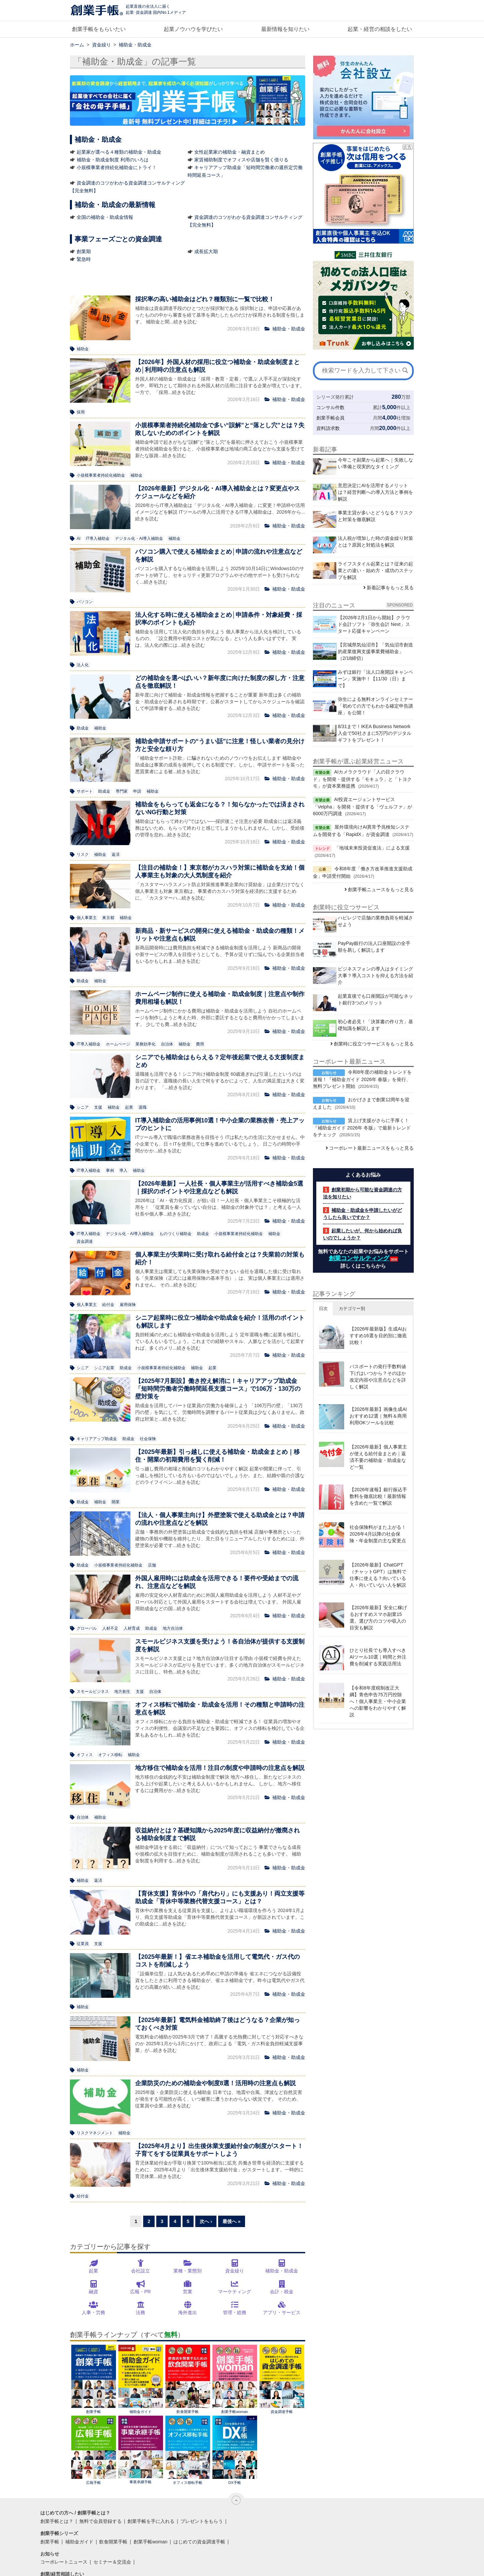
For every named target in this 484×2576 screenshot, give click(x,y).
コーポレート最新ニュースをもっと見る (371, 1148)
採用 (81, 412)
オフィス (85, 1754)
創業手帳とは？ (56, 2521)
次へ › (206, 2221)
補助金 (83, 349)
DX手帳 (234, 2450)
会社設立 (140, 2270)
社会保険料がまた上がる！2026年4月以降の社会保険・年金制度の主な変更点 (378, 1533)
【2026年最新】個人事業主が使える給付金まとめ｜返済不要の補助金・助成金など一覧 (378, 1457)
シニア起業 (104, 1367)
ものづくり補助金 (175, 1233)
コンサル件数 (330, 407)
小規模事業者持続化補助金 (101, 475)
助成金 (83, 728)
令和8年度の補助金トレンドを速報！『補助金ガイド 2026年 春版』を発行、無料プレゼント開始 (362, 1079)
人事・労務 (93, 2312)
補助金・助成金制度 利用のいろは (113, 159)
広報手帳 (93, 2450)
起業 (129, 1107)
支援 (98, 1107)
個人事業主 (87, 917)
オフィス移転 (110, 1754)
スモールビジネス (93, 1691)
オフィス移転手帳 (187, 2450)
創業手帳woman (234, 2379)
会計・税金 (281, 2291)
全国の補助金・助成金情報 (105, 217)
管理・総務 (234, 2312)
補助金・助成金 (281, 2270)
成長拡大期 (206, 251)
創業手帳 (93, 2379)
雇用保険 (128, 1304)
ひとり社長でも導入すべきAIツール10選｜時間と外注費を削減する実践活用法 (378, 1657)
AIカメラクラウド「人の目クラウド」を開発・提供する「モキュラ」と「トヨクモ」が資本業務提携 (362, 779)
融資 (93, 2291)
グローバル (87, 1628)
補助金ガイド (140, 2379)
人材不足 (110, 1628)
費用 (200, 1044)
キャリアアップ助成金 (97, 1438)
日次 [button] (323, 1308)
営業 (187, 2291)
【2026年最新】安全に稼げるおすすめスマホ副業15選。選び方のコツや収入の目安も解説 (378, 1617)
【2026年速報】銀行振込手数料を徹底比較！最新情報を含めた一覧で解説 (378, 1496)
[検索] (405, 370)
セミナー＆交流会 (112, 2562)
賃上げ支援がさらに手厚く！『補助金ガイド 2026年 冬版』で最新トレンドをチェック (362, 1127)
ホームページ (118, 1044)
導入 (123, 1170)
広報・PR (140, 2291)
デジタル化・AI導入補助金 (139, 538)
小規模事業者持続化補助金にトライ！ (117, 167)
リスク (83, 854)
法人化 (83, 665)
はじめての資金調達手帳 (199, 2541)
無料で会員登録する (100, 2521)
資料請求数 (328, 428)
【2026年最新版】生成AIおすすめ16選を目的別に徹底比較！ (378, 1335)
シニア (83, 1107)
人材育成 (132, 1628)
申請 (137, 791)
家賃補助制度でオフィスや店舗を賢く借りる (241, 159)
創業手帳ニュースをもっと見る (381, 889)
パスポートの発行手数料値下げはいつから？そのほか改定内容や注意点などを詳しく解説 (378, 1376)
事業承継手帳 (140, 2450)
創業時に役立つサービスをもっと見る (374, 1043)
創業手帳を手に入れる (150, 2521)
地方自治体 (173, 1628)
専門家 (122, 791)
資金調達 (85, 1241)
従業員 (83, 1943)
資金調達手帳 (281, 2379)
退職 (142, 1107)
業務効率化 (145, 1044)
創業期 (84, 251)
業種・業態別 (187, 2270)
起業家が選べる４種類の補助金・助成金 (119, 152)
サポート (85, 791)
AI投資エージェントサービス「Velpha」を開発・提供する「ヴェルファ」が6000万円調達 (362, 806)
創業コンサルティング (359, 1258)
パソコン (85, 601)
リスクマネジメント (95, 2133)
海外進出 (187, 2312)
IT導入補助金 (98, 538)
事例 (110, 1170)
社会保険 (148, 1438)
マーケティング (234, 2291)
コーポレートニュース (63, 2562)
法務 (140, 2312)
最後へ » (232, 2221)
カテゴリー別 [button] (352, 1308)
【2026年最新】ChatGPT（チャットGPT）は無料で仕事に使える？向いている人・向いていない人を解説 (378, 1575)
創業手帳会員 (330, 418)
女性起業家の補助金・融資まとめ (229, 152)
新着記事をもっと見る (390, 587)
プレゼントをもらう (201, 2521)
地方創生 (122, 1691)
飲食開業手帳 (187, 2379)
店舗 (152, 1565)
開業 (116, 1502)
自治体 (167, 1044)
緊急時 (84, 259)
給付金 (108, 1304)
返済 (116, 854)
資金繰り (234, 2270)
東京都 (108, 917)
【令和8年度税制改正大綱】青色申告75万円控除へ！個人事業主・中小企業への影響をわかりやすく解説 (378, 1701)
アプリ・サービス (281, 2312)
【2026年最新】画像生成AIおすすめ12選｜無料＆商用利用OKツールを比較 (378, 1415)
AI (78, 538)
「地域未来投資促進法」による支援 (372, 847)
